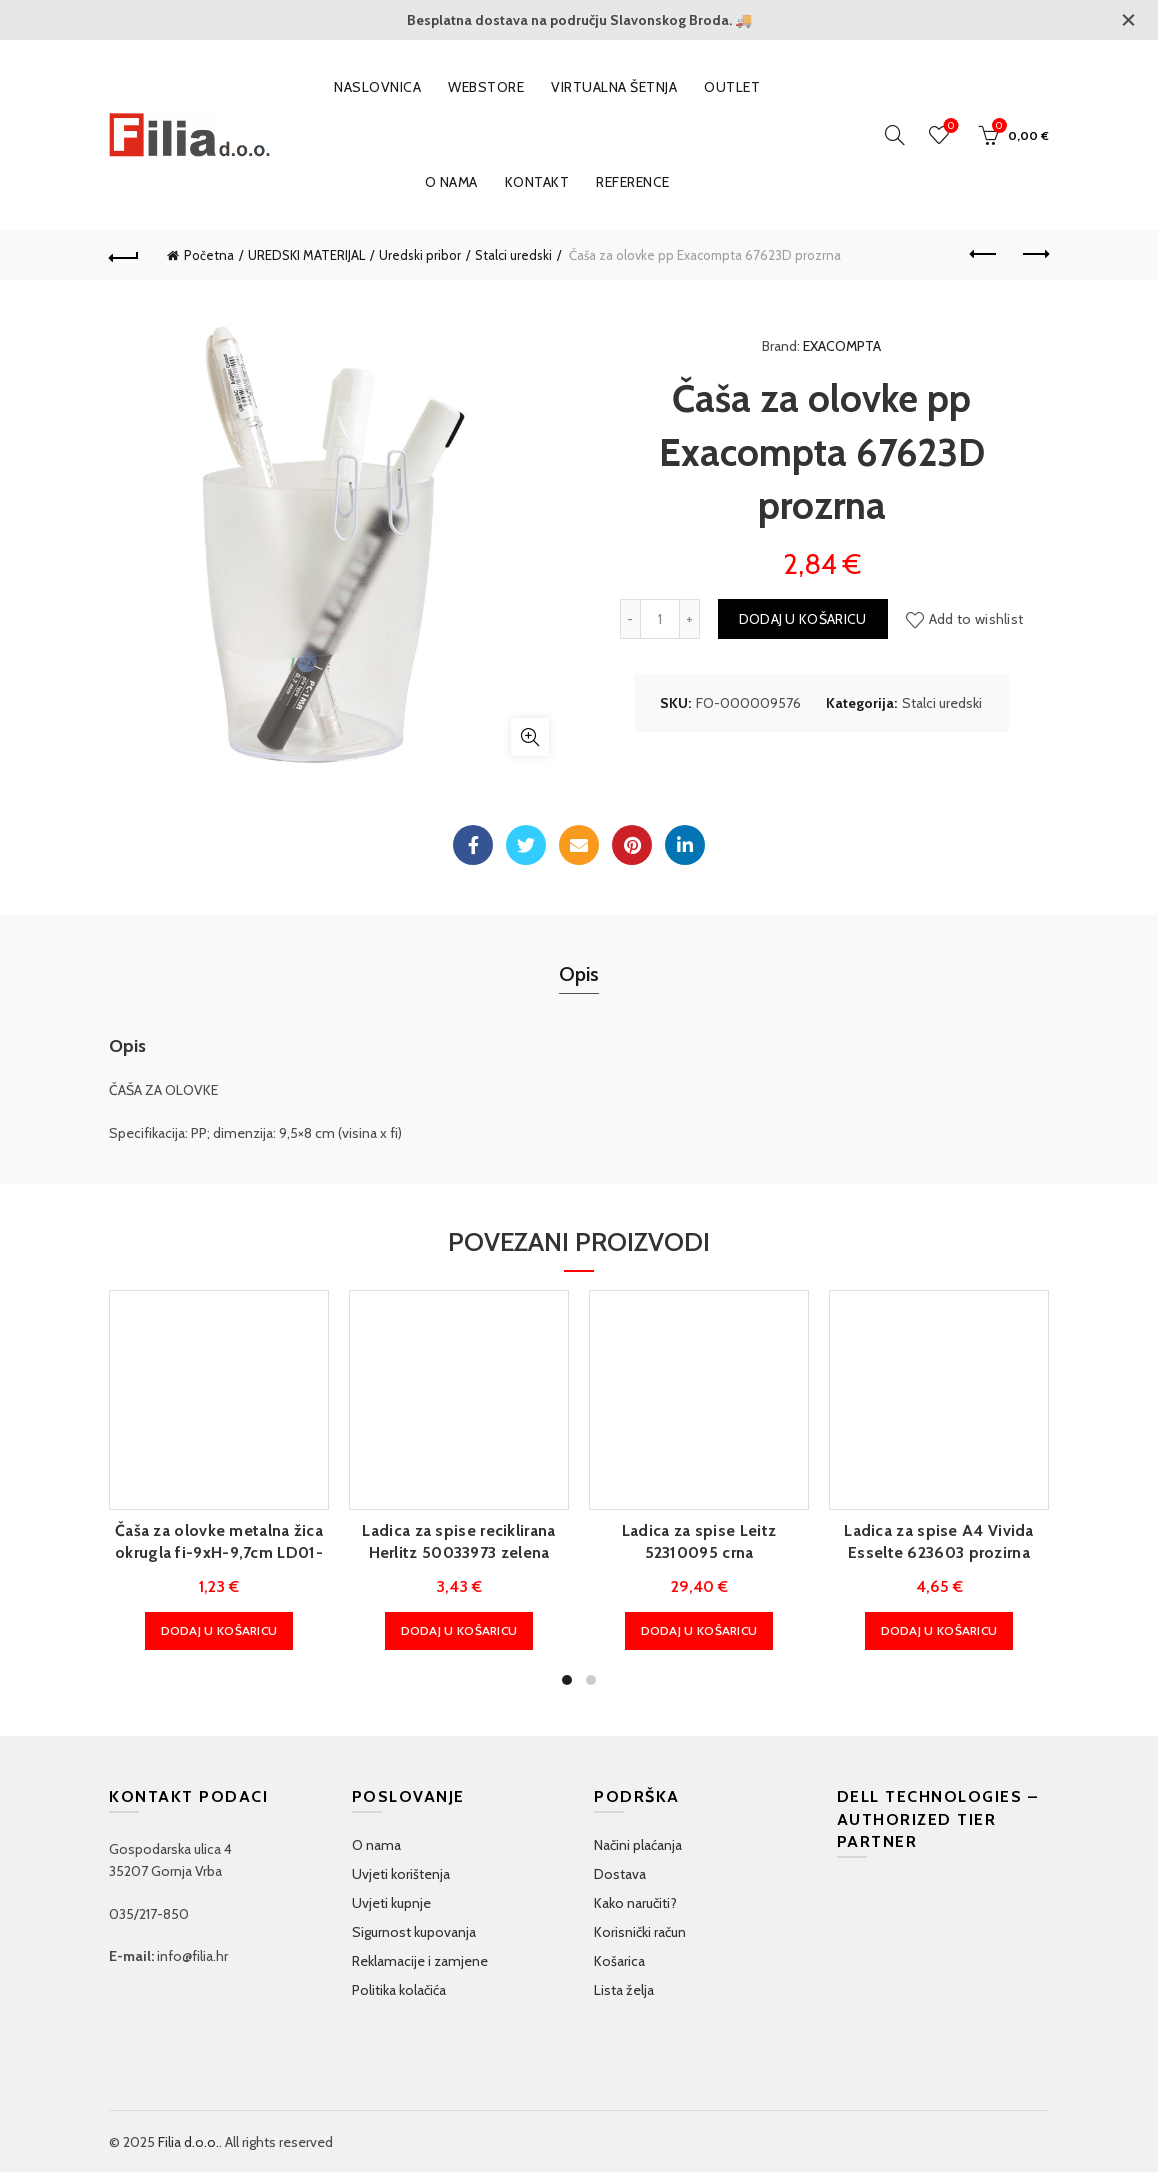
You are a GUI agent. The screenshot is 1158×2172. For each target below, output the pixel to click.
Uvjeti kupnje (391, 1903)
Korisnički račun (640, 1932)
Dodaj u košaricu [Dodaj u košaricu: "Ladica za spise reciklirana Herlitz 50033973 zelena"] (459, 1630)
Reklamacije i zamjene (420, 1961)
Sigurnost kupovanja (414, 1932)
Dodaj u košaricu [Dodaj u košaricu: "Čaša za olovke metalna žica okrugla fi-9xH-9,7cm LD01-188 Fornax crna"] (219, 1630)
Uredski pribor (420, 255)
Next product (1034, 254)
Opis (579, 974)
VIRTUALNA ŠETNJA (614, 87)
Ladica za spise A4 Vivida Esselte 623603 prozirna (939, 1541)
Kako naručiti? (635, 1903)
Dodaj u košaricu (803, 619)
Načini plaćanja (638, 1845)
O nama (451, 182)
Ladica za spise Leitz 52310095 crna (699, 1541)
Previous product (984, 254)
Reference (633, 182)
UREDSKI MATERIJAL (306, 255)
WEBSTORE (486, 87)
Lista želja (624, 1990)
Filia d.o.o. (188, 2142)
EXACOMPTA (842, 346)
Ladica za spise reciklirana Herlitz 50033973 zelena (458, 1541)
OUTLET (732, 87)
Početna (209, 255)
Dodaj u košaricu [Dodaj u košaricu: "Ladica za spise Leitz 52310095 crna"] (699, 1630)
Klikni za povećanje (530, 737)
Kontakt (537, 182)
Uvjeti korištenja (401, 1874)
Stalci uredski (513, 255)
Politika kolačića (399, 1990)
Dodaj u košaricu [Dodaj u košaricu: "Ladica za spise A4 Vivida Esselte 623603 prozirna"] (939, 1630)
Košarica (619, 1961)
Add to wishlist (976, 619)
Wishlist (949, 126)
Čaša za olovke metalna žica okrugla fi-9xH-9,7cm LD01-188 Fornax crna (219, 1552)
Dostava (620, 1874)
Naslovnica (377, 87)
